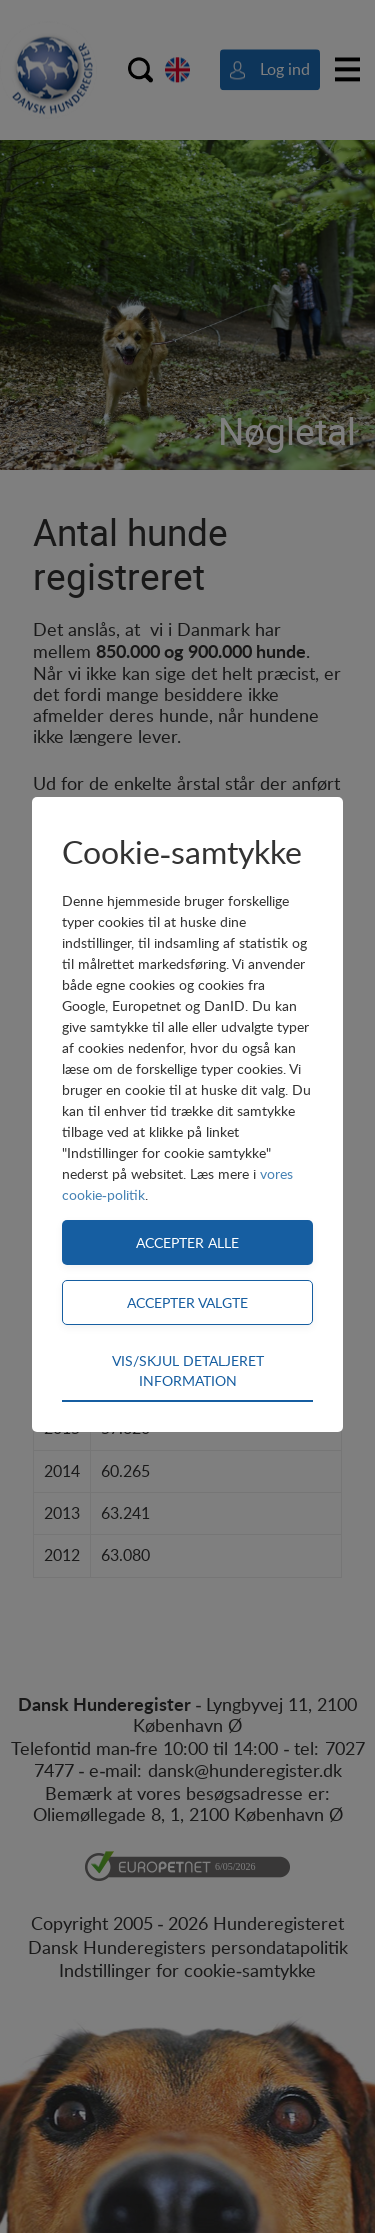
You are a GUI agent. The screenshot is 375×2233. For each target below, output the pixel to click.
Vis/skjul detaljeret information (188, 1370)
